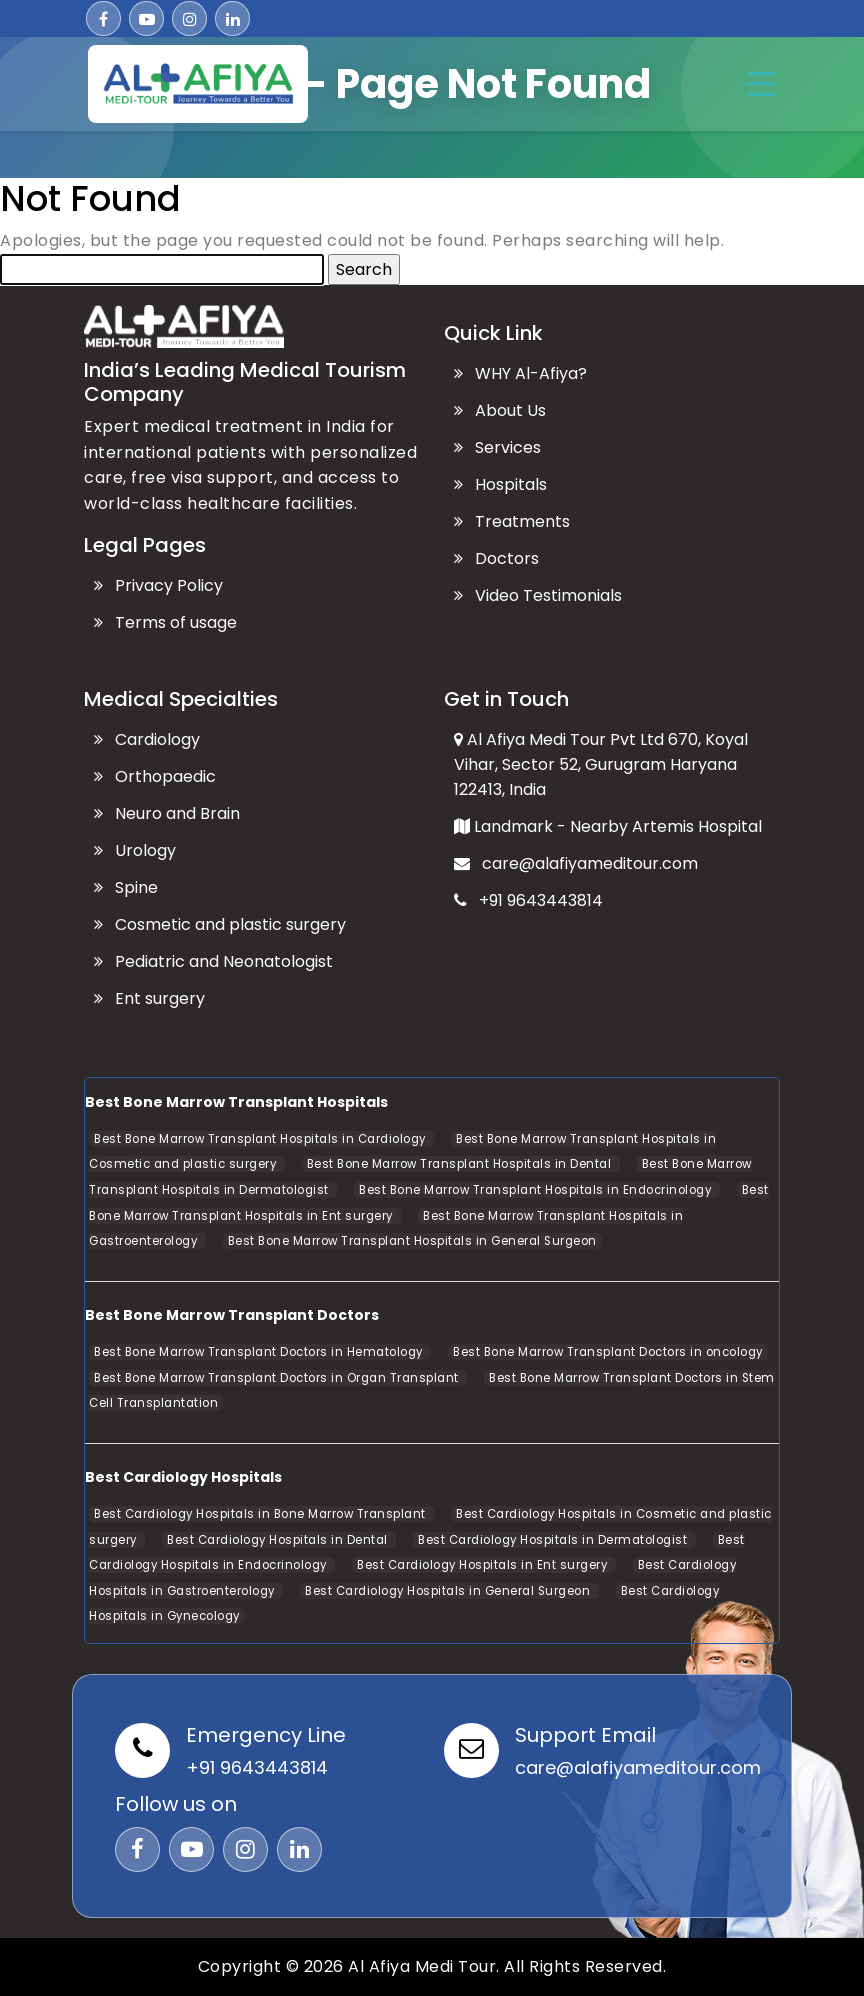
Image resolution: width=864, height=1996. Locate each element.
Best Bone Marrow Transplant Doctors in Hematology (260, 1352)
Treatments (512, 521)
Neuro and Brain (167, 813)
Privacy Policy (158, 585)
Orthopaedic (155, 776)
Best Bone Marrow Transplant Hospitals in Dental (461, 1164)
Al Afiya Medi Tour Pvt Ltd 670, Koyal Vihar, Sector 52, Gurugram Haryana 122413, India (601, 764)
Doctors (496, 558)
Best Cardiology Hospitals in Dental (279, 1540)
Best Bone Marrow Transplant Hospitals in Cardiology (261, 1139)
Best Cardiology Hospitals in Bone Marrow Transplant (261, 1514)
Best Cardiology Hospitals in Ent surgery (484, 1565)
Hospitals (500, 484)
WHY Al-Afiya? (520, 373)
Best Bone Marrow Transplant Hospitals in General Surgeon (412, 1241)
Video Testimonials (538, 595)
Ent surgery (149, 998)
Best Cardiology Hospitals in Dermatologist (554, 1540)
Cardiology (147, 739)
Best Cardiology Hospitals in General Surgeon (449, 1591)
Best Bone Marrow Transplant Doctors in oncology (608, 1352)
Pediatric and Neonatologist (213, 961)
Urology (135, 850)
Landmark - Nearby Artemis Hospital (608, 826)
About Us (500, 410)
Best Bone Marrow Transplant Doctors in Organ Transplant (278, 1378)
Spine (126, 887)
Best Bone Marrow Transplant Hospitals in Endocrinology (537, 1190)
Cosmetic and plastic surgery (220, 924)
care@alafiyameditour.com (576, 863)
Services (497, 447)
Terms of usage (165, 622)
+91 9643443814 (528, 900)
